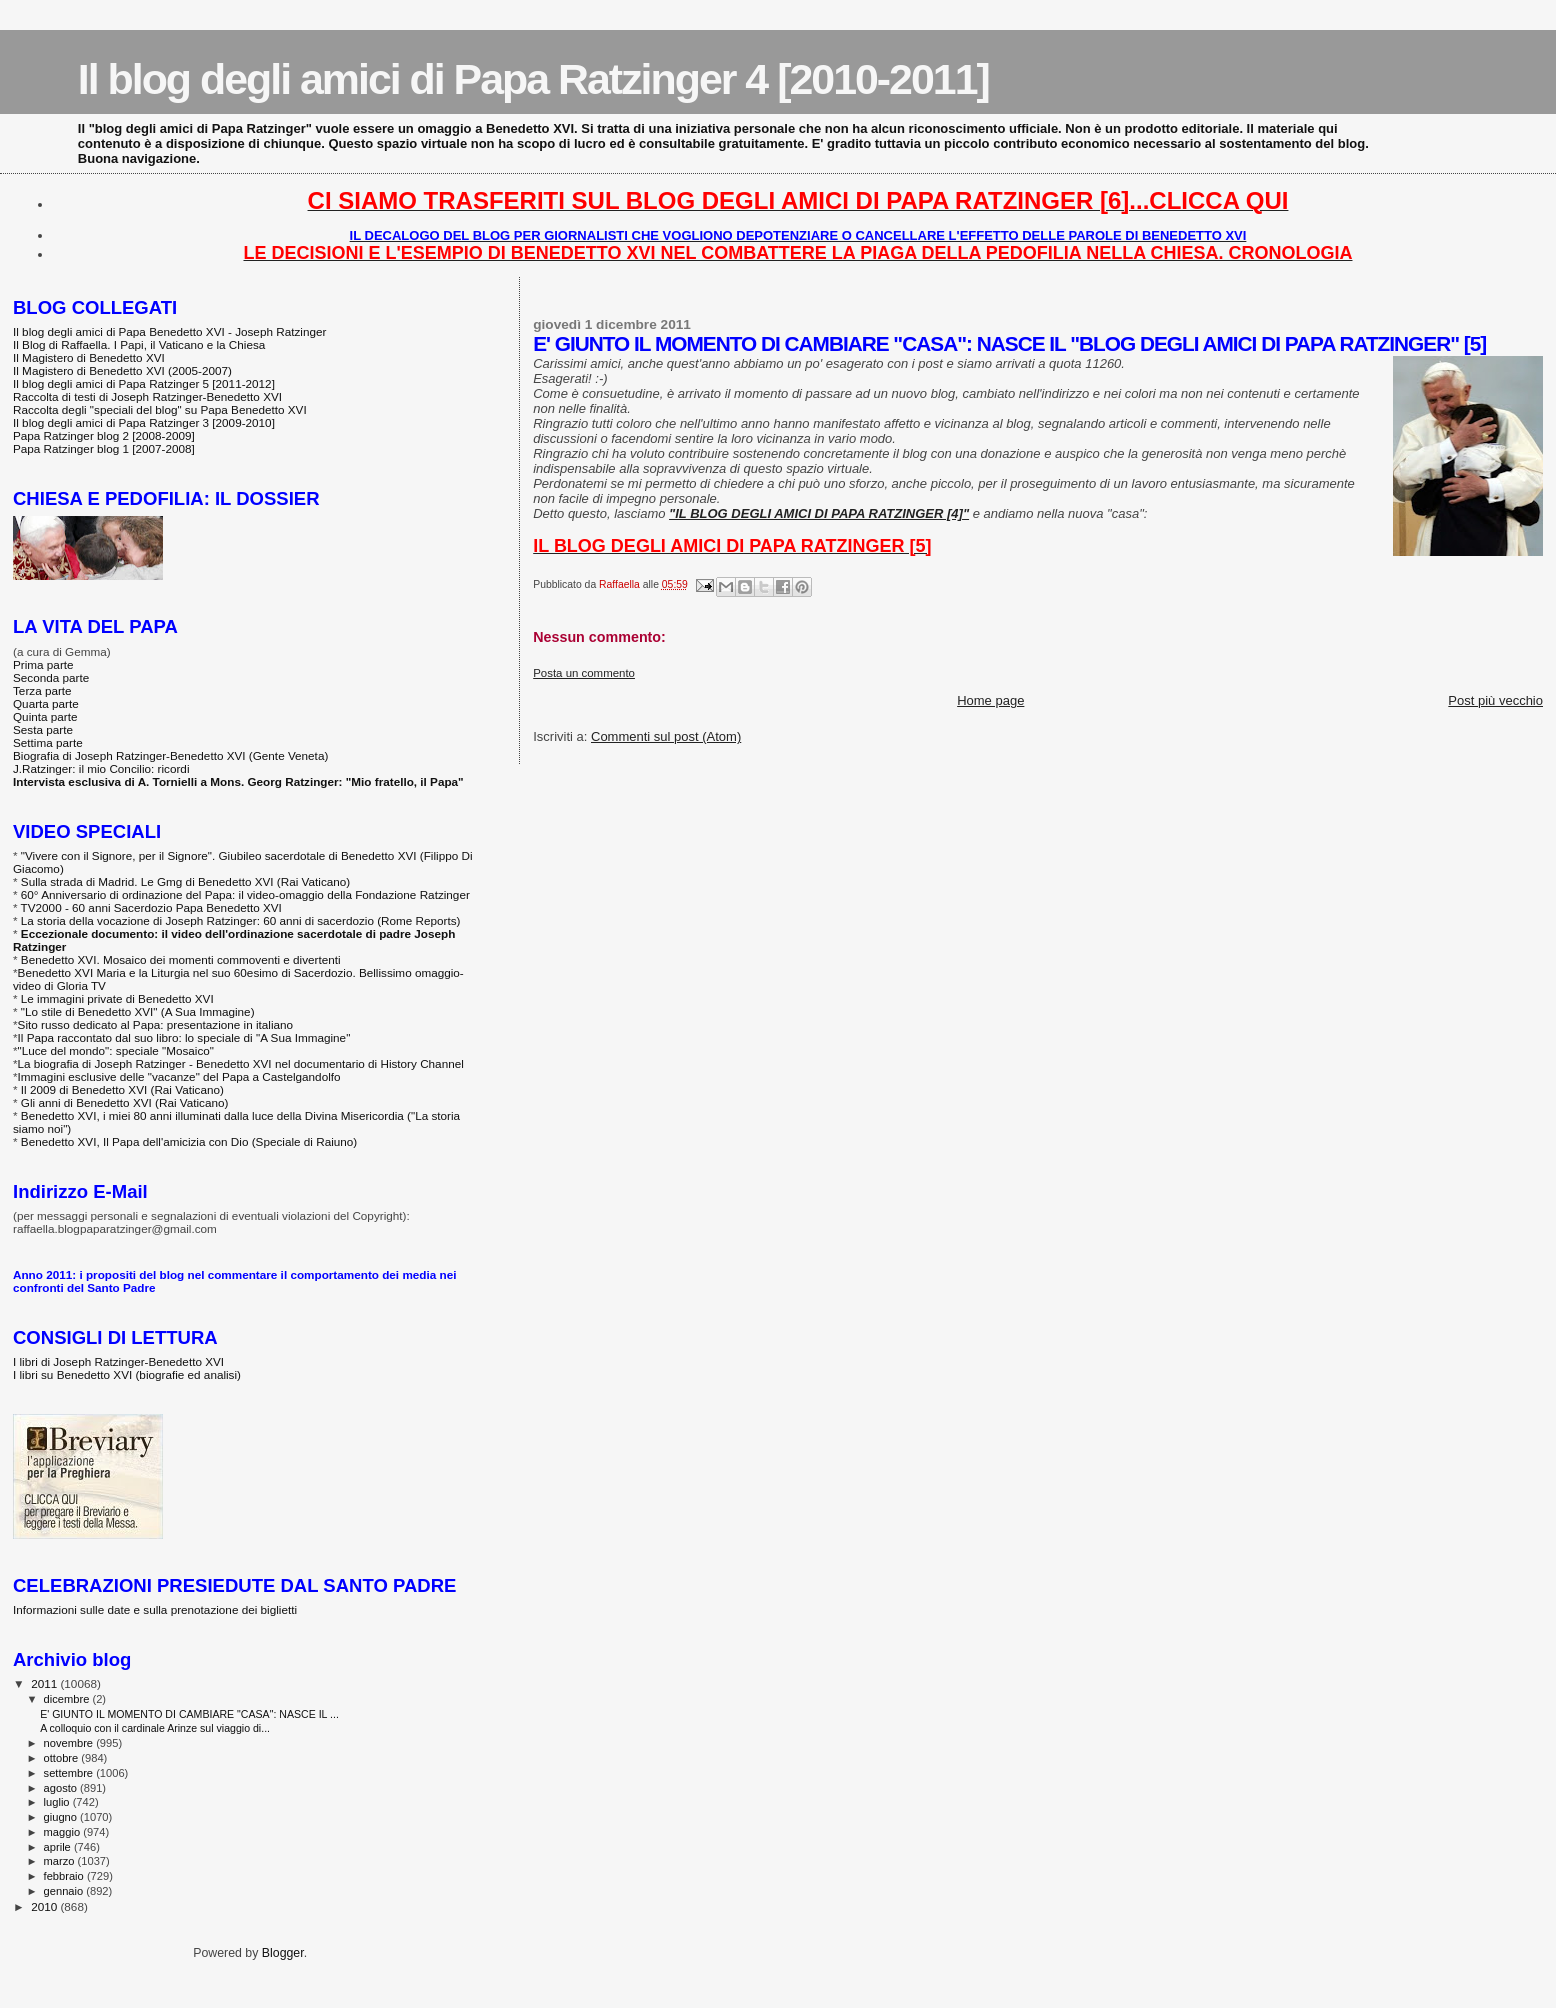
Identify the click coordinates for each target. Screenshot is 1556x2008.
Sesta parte (43, 729)
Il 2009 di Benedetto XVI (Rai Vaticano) (122, 1089)
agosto (62, 1788)
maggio (64, 1832)
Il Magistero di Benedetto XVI (89, 357)
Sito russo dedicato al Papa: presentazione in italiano (156, 1024)
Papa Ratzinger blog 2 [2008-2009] (104, 435)
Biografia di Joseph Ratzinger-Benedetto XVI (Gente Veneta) (170, 755)
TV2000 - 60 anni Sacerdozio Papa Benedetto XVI (151, 907)
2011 (45, 1683)
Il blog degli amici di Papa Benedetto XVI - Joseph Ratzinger (169, 331)
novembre (70, 1743)
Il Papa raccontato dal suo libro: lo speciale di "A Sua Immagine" (184, 1037)
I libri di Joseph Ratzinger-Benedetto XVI (118, 1361)
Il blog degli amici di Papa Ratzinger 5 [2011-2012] (144, 383)
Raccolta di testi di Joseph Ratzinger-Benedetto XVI (147, 396)
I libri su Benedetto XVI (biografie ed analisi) (127, 1374)
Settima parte (48, 742)
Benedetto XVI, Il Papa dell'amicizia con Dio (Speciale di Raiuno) (189, 1141)
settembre (70, 1773)
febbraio (65, 1876)
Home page (990, 700)
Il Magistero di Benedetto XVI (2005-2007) (122, 370)
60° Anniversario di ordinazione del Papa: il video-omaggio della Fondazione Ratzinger (245, 894)
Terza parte (42, 690)
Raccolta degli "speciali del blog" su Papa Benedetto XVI (160, 409)
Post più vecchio (1495, 700)
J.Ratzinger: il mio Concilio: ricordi (101, 768)
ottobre (63, 1758)
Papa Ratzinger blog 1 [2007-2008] (104, 448)
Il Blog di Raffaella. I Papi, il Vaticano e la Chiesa (139, 344)
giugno (62, 1817)
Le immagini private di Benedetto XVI (117, 998)
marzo (61, 1861)
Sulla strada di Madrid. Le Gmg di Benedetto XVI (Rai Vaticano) (185, 881)
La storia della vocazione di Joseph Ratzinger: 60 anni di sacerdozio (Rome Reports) (241, 920)
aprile (59, 1847)
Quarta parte (46, 703)
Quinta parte (45, 716)
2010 (45, 1906)
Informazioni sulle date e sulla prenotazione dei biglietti (155, 1609)
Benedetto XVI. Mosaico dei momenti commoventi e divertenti (181, 959)
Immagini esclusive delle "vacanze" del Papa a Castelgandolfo (179, 1076)
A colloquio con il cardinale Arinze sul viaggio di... (155, 1728)
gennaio (65, 1891)
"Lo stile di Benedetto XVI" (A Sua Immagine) (138, 1011)
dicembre (68, 1699)
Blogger (283, 1953)
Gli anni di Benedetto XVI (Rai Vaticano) (125, 1102)
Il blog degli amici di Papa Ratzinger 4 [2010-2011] (533, 79)
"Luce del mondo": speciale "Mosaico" (116, 1050)
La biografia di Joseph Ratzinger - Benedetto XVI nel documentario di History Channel (241, 1063)
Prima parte (43, 664)
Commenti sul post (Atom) (666, 736)
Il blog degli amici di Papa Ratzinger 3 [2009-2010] (144, 422)
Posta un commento (584, 673)
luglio (58, 1802)
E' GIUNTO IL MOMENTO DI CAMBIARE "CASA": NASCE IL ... (189, 1714)
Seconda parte (51, 677)
